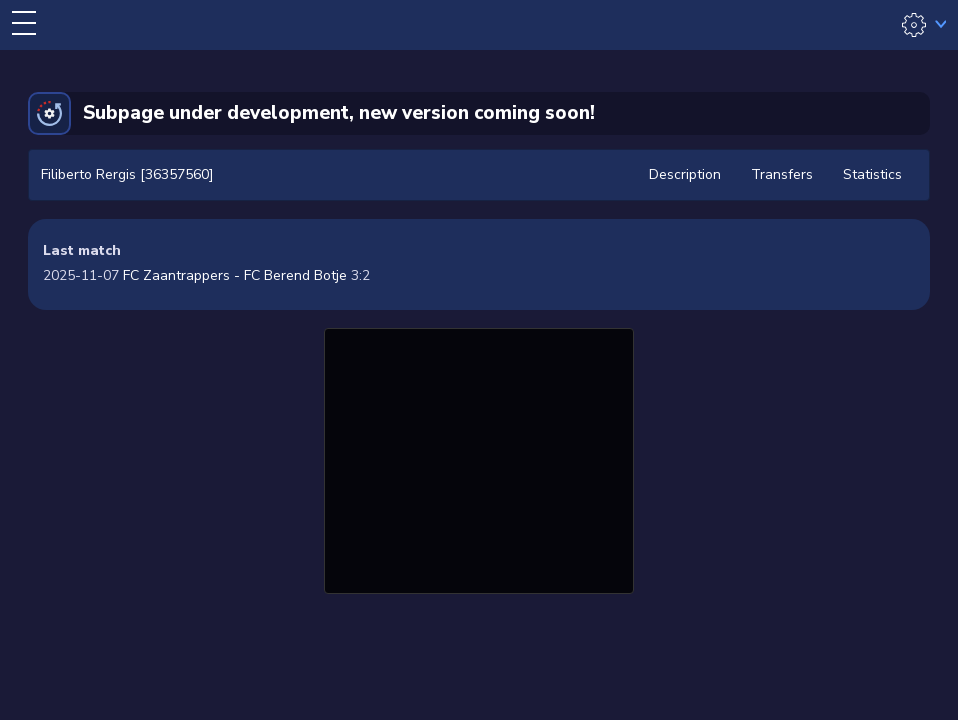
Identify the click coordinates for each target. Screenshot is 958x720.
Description (685, 174)
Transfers (782, 174)
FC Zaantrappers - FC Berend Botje (235, 275)
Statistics (872, 174)
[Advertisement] (479, 458)
